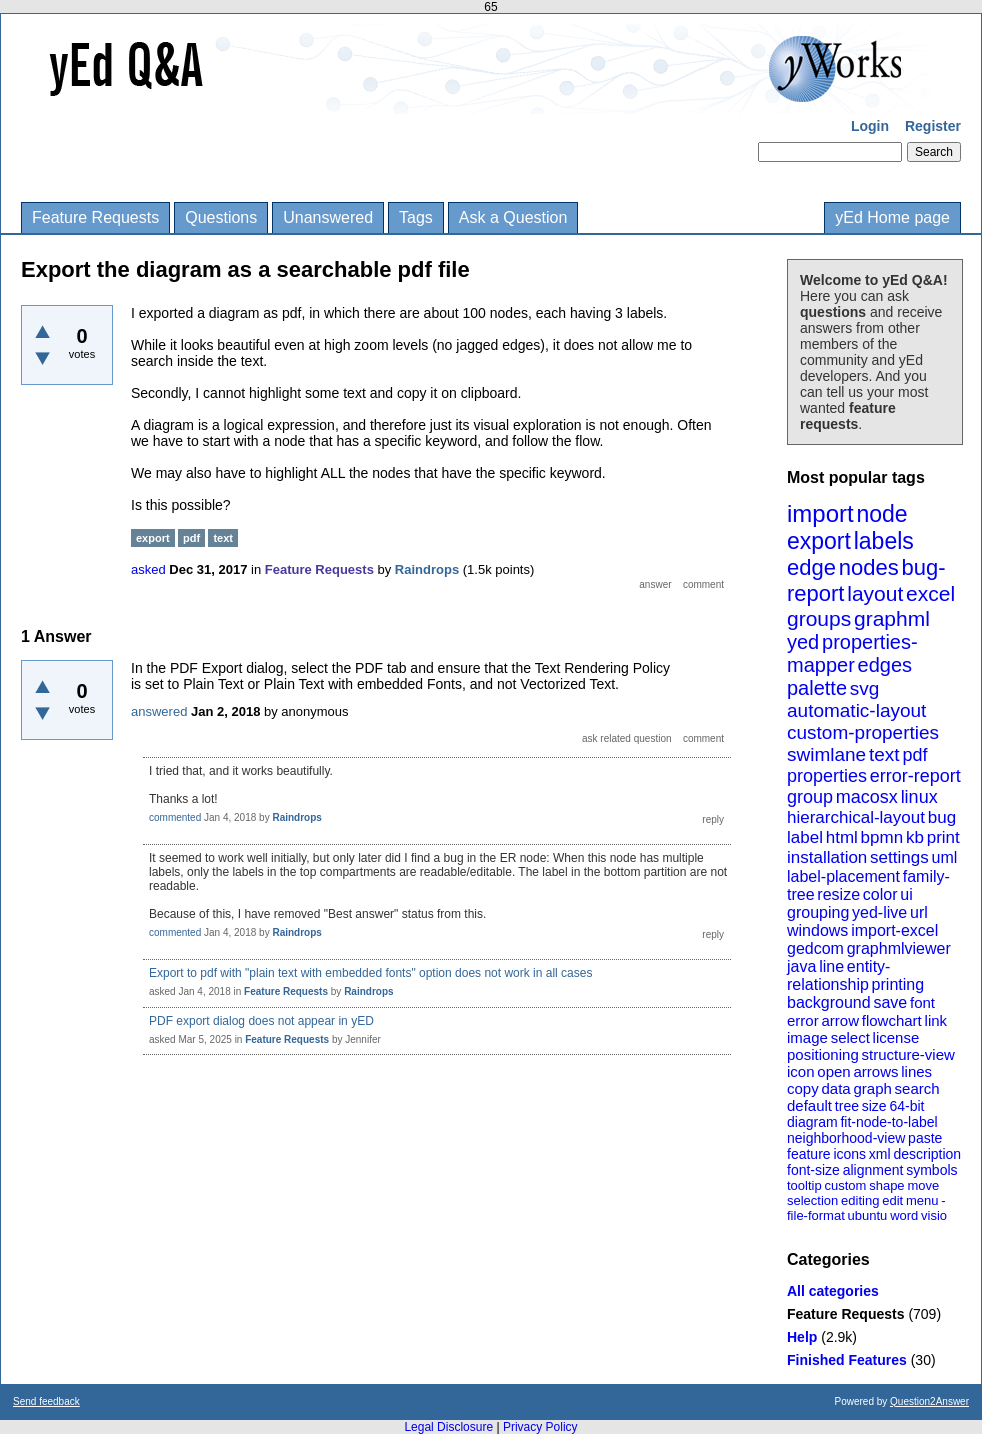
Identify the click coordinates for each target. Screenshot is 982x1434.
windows (817, 930)
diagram (812, 1122)
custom (845, 1185)
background (829, 1002)
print (943, 837)
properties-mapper (852, 653)
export (819, 541)
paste (925, 1138)
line (831, 966)
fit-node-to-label (888, 1122)
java (801, 966)
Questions (221, 217)
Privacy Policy (540, 1427)
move (923, 1185)
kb (915, 837)
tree (847, 1106)
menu (922, 1200)
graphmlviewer (899, 948)
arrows (875, 1071)
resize (838, 894)
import (820, 513)
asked (148, 569)
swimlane (826, 754)
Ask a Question (513, 217)
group (810, 797)
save (890, 1002)
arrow (840, 1020)
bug (942, 817)
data (835, 1088)
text (884, 754)
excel (930, 593)
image (807, 1037)
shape (886, 1185)
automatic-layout (856, 710)
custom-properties (863, 732)
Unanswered (328, 217)
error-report (915, 776)
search (917, 1088)
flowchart (892, 1020)
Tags (416, 217)
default (809, 1105)
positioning (823, 1054)
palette (817, 688)
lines (916, 1071)
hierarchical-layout (856, 817)
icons (849, 1154)
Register (933, 126)
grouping (818, 912)
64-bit (906, 1106)
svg (865, 688)
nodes (869, 567)
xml (880, 1154)
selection (812, 1200)
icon (801, 1071)
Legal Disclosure (448, 1427)
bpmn (882, 837)
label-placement (843, 876)
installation (827, 857)
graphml (892, 618)
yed (803, 642)
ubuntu (868, 1215)
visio (934, 1215)
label (805, 837)
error (803, 1020)
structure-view (908, 1054)
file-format (816, 1215)
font (922, 1002)
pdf (914, 755)
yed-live (879, 912)
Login (870, 126)
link (936, 1020)
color (880, 894)
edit (892, 1200)
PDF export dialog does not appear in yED (261, 1021)
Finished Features (847, 1360)
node (881, 514)
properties (827, 776)
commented (175, 817)
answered (159, 711)
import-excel (894, 930)
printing (898, 984)
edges (885, 665)
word (904, 1215)
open (833, 1071)
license (896, 1037)
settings (899, 857)
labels (884, 541)
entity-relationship (838, 975)
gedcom (815, 948)
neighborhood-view (846, 1138)
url (919, 912)
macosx (867, 797)
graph (872, 1088)
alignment (873, 1170)
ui (906, 894)
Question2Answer (929, 1401)
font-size (813, 1170)
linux (919, 797)
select (850, 1037)
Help (802, 1337)
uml (944, 857)
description (927, 1154)
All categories (833, 1291)
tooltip (804, 1185)
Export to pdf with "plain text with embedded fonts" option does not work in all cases (370, 973)
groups (819, 618)
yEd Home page (892, 217)
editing (860, 1200)
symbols (931, 1170)
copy (803, 1088)
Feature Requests (95, 217)
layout (875, 593)
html (842, 837)
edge (811, 567)
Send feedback (46, 1401)
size (874, 1106)
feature (809, 1154)
